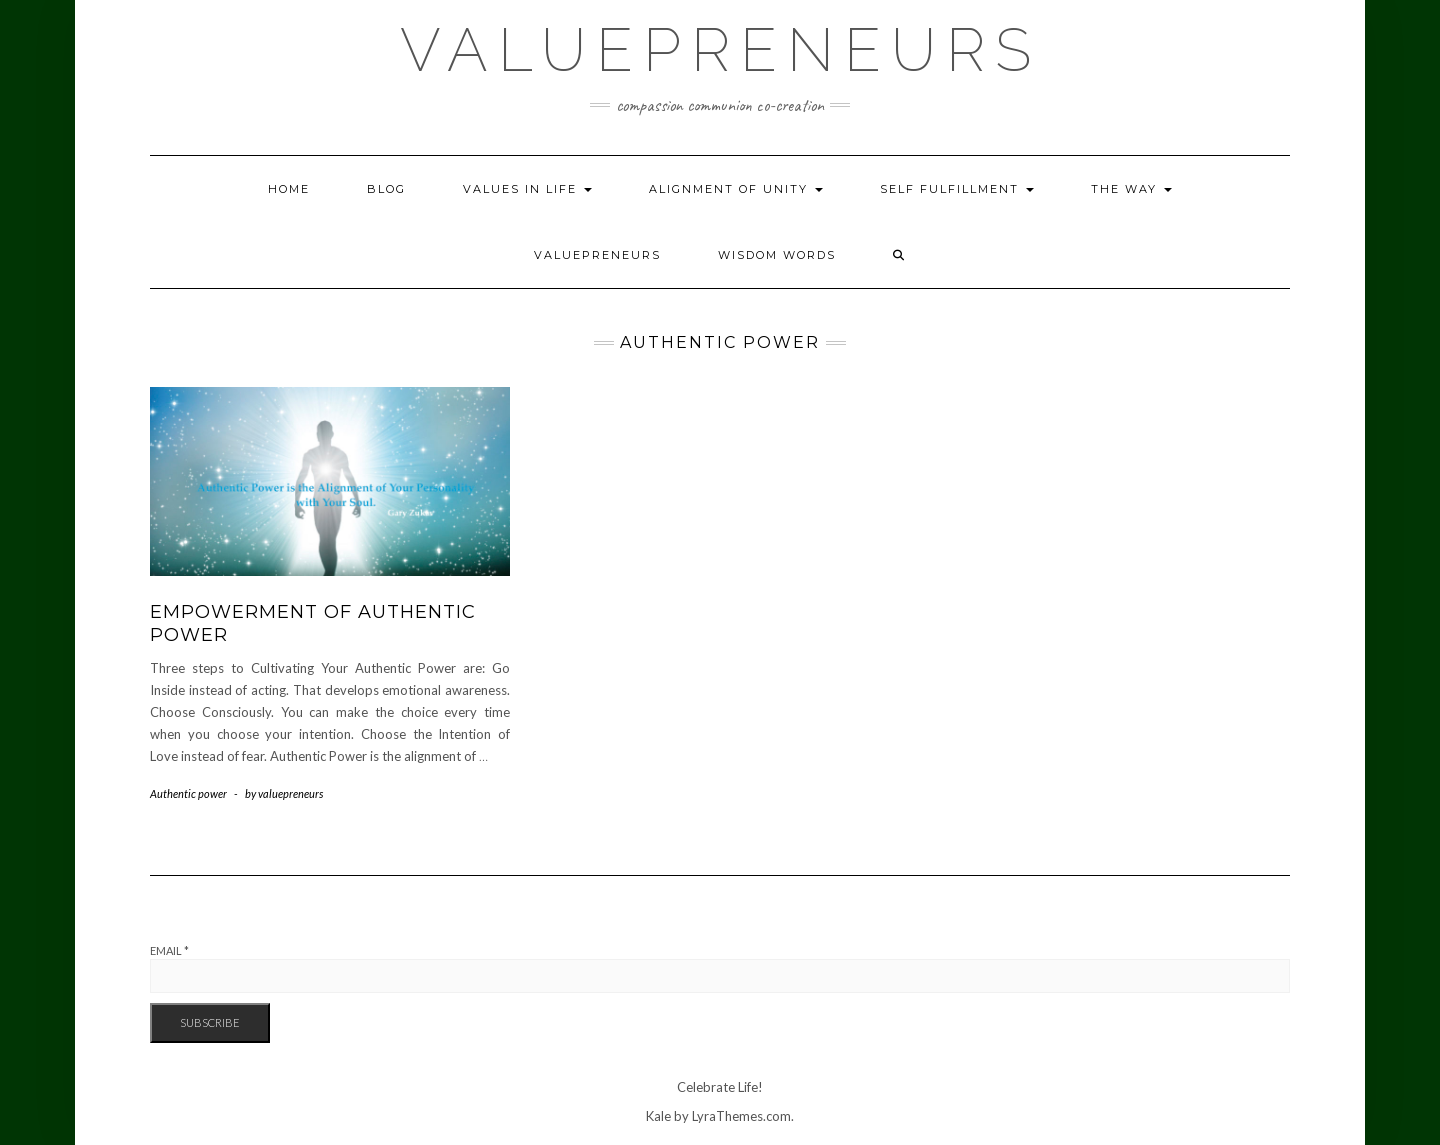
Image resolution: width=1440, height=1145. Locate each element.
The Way (1131, 189)
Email (169, 950)
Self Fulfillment (957, 189)
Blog (386, 189)
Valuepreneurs (720, 50)
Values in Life (527, 189)
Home (289, 189)
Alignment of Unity (736, 189)
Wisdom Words (777, 255)
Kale (658, 1116)
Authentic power (188, 793)
